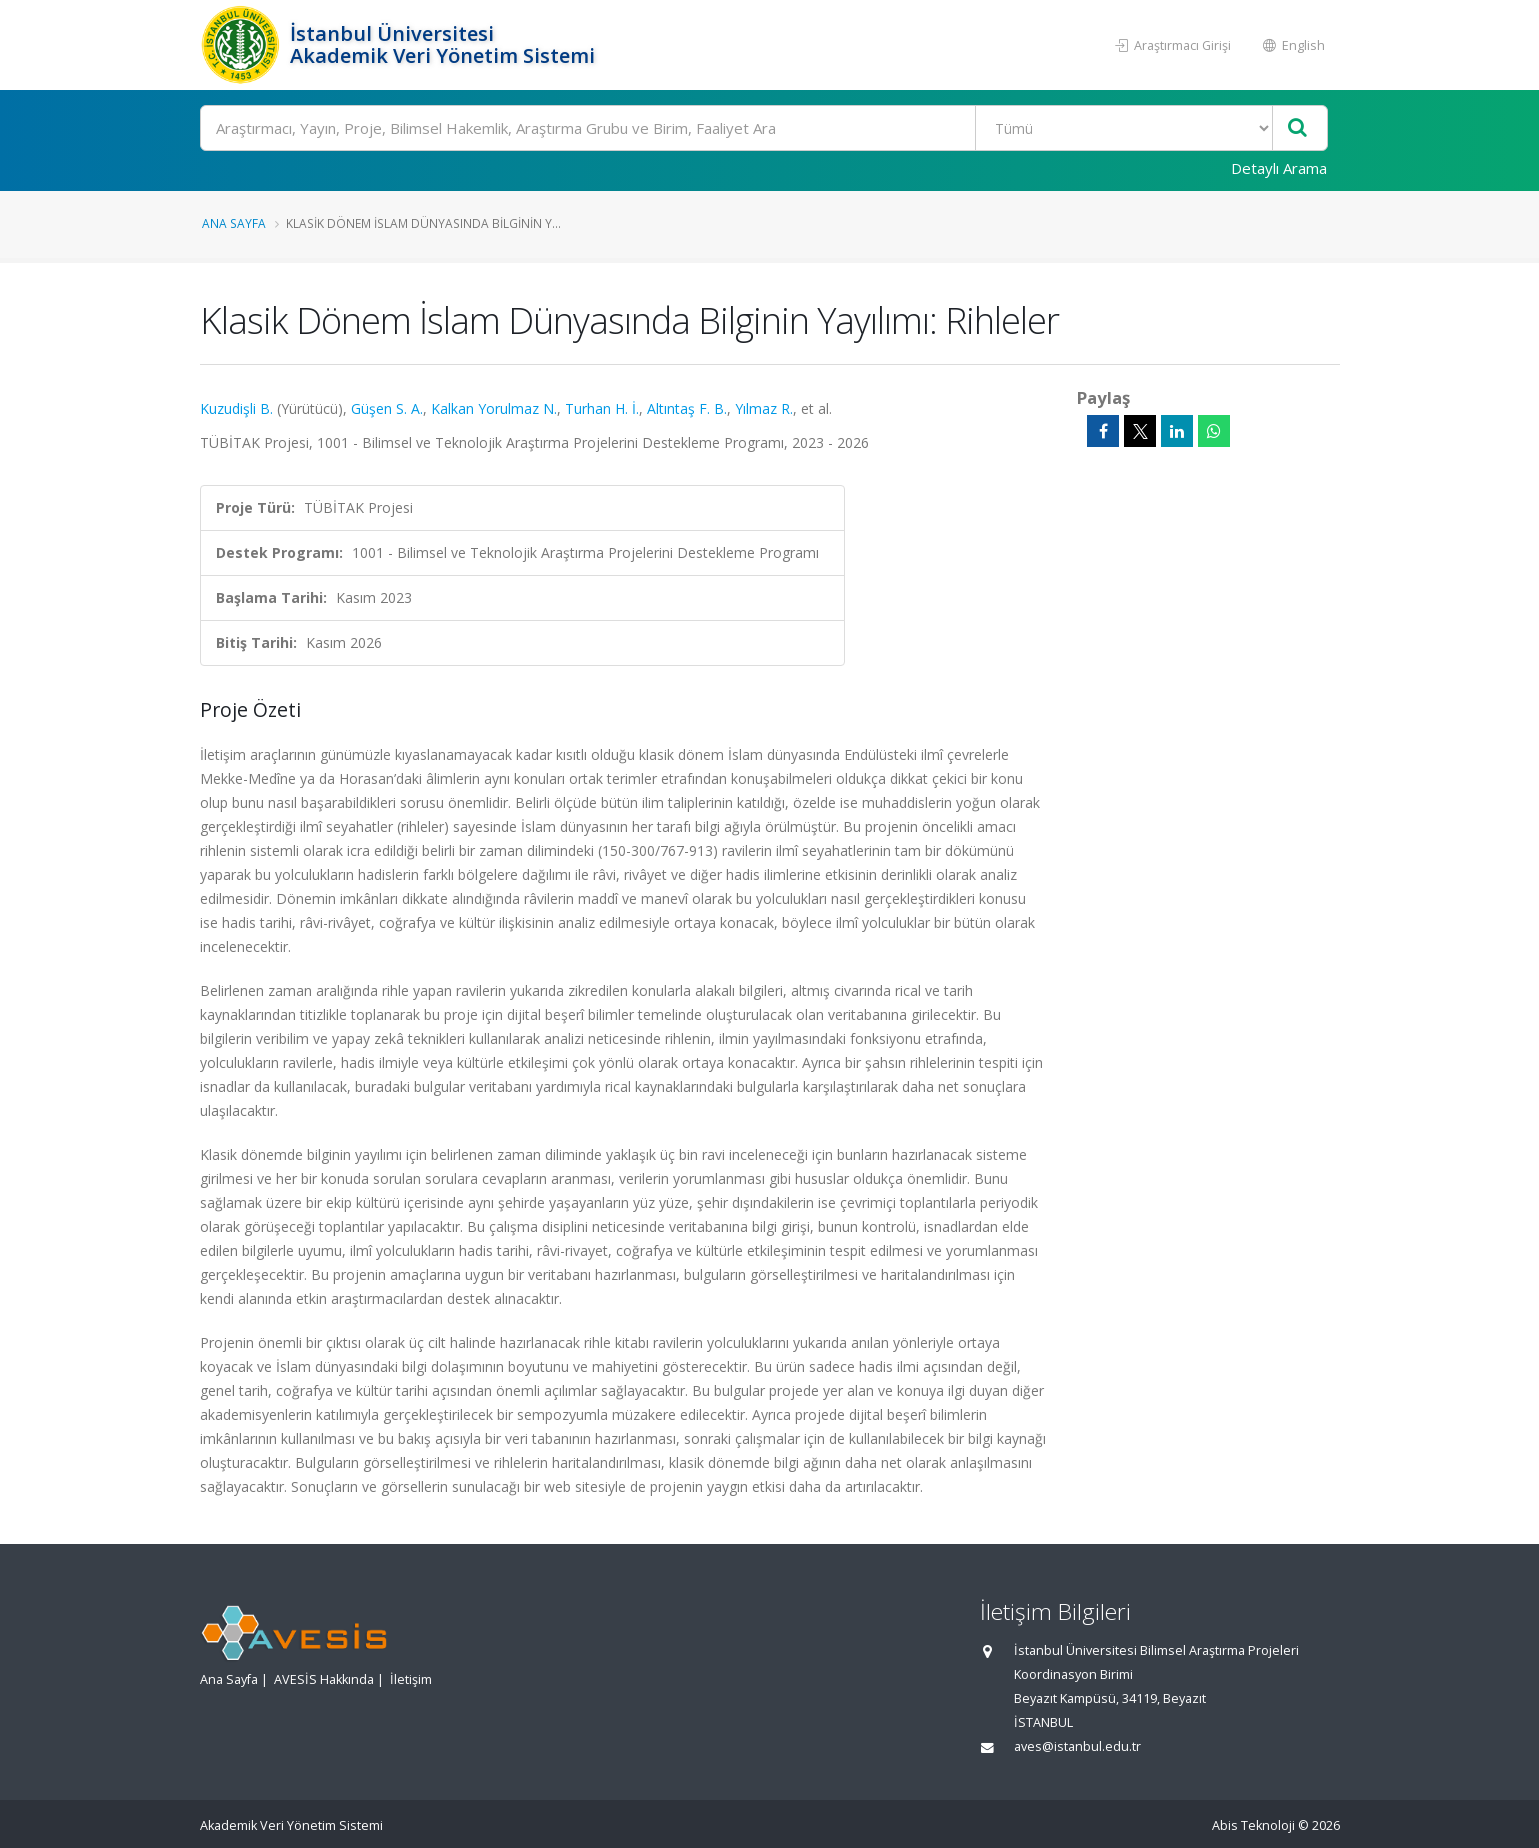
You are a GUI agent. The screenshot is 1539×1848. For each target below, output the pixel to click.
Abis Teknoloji (1253, 1825)
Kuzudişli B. (236, 408)
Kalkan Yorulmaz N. (494, 408)
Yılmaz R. (764, 408)
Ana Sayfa (234, 223)
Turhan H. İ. (602, 408)
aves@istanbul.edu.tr (1077, 1746)
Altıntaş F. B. (687, 408)
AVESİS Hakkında (324, 1679)
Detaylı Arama (1279, 168)
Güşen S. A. (387, 408)
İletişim (411, 1679)
